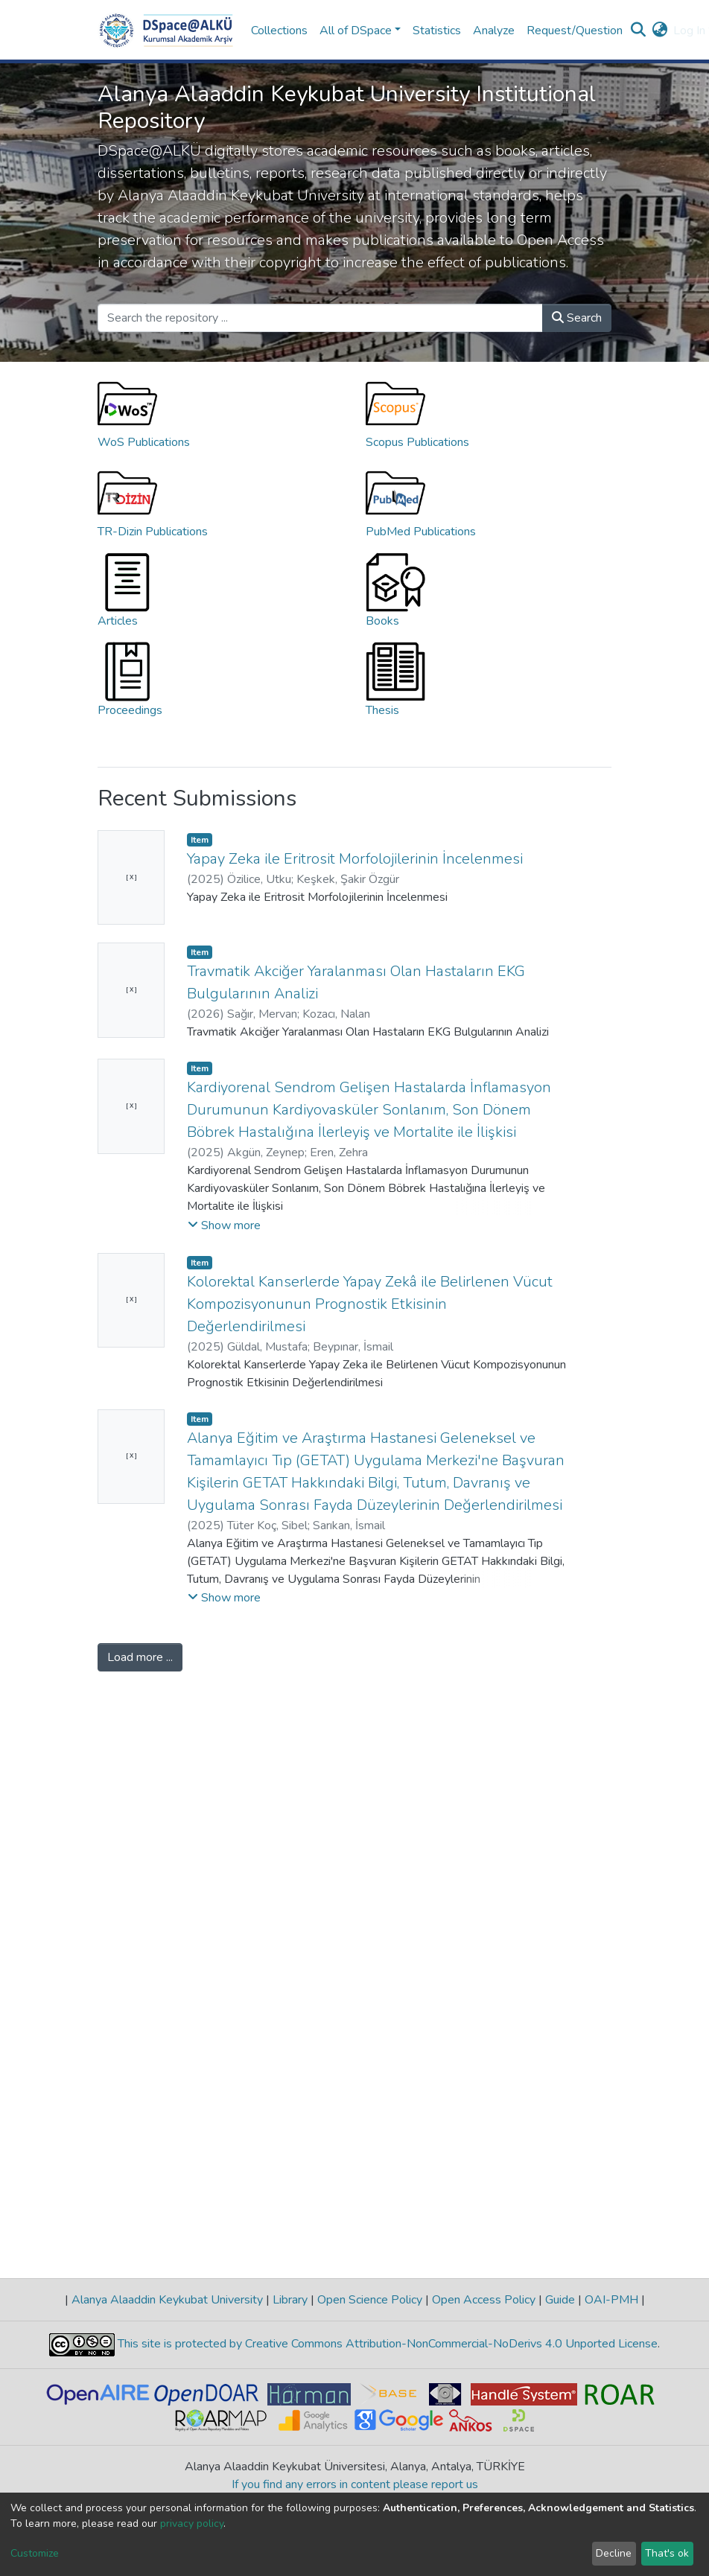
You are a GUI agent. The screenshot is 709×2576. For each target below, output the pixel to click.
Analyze (494, 30)
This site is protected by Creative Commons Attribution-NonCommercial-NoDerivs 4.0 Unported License (386, 2344)
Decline (614, 2553)
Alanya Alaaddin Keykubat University (167, 2300)
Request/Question (575, 30)
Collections (279, 30)
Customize (34, 2553)
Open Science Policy (369, 2300)
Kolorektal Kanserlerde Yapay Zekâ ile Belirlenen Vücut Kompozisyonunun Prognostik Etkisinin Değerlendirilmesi (370, 1304)
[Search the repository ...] (320, 318)
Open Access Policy (483, 2300)
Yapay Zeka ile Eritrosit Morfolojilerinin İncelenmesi (355, 859)
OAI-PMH (611, 2300)
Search (577, 318)
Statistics (437, 30)
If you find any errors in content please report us (355, 2484)
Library (290, 2300)
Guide (560, 2300)
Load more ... (140, 1657)
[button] (659, 30)
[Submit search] (638, 30)
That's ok (667, 2553)
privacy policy (191, 2523)
